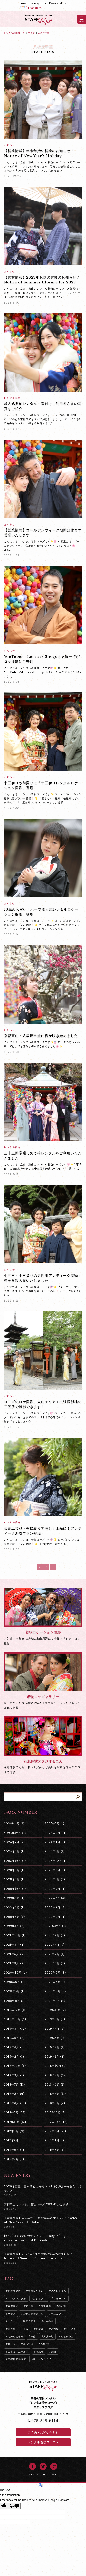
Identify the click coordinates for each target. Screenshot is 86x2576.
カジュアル (39, 2298)
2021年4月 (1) (54, 1954)
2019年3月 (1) (54, 2047)
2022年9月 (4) (55, 1889)
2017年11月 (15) (15, 2122)
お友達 (40, 2328)
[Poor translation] (14, 2506)
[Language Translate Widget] (33, 3)
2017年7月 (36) (15, 2140)
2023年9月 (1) (14, 1870)
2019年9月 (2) (54, 2019)
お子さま (71, 2328)
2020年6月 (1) (54, 1982)
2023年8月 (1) (54, 1870)
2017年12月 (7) (55, 2112)
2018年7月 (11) (14, 2084)
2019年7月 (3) (54, 2028)
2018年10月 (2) (55, 2066)
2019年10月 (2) (15, 2019)
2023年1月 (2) (54, 1879)
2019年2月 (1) (14, 2056)
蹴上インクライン (43, 2359)
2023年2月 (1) (14, 1879)
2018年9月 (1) (14, 2075)
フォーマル (59, 2298)
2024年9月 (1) (54, 1833)
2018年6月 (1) (54, 2084)
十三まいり (57, 2313)
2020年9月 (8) (55, 1972)
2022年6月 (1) (14, 1907)
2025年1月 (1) (54, 1823)
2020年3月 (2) (55, 1991)
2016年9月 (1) (14, 2150)
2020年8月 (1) (14, 1982)
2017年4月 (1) (54, 2140)
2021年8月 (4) (14, 1944)
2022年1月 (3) (14, 1926)
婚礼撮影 (46, 2306)
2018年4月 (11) (55, 2094)
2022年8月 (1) (14, 1898)
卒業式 (12, 2313)
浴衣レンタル (58, 2290)
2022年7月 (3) (54, 1898)
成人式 (62, 2306)
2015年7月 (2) (14, 2159)
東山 (33, 2336)
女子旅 (29, 2306)
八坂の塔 (48, 2336)
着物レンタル (35, 2290)
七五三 (12, 2321)
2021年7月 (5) (54, 1944)
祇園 (53, 2351)
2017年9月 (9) (14, 2131)
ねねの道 (28, 2343)
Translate (30, 8)
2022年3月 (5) (14, 1917)
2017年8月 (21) (55, 2131)
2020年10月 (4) (15, 1972)
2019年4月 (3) (14, 2047)
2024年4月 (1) (54, 1842)
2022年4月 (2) (55, 1907)
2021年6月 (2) (14, 1954)
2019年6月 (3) (14, 2038)
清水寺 (40, 2351)
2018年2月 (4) (54, 2103)
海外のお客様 (15, 2336)
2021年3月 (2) (14, 1963)
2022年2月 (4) (55, 1917)
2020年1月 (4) (54, 2001)
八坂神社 (46, 2343)
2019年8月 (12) (15, 2028)
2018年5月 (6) (14, 2094)
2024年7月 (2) (14, 1842)
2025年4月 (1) (14, 1823)
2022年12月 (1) (15, 1889)
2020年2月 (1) (14, 2001)
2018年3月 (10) (15, 2103)
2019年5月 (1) (54, 2038)
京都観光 (13, 2306)
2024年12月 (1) (15, 1833)
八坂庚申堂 (67, 2336)
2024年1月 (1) (54, 1851)
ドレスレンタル (17, 2298)
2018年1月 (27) (14, 2112)
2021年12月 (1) (55, 1926)
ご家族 (55, 2328)
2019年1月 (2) (54, 2056)
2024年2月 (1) (14, 1851)
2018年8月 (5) (54, 2075)
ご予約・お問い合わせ (43, 2432)
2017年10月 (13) (56, 2122)
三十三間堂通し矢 (33, 2313)
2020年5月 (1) (14, 1991)
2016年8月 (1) (54, 2150)
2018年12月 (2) (15, 2066)
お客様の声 (14, 2290)
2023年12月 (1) (15, 1861)
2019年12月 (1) (14, 2010)
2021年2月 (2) (54, 1963)
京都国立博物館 (17, 2359)
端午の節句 (29, 2321)
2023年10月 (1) (55, 1861)
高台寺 (12, 2343)
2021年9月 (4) (54, 1935)
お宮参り (48, 2321)
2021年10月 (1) (14, 1935)
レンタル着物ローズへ (43, 2442)
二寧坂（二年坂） (18, 2351)
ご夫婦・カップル (18, 2328)
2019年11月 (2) (55, 2010)
